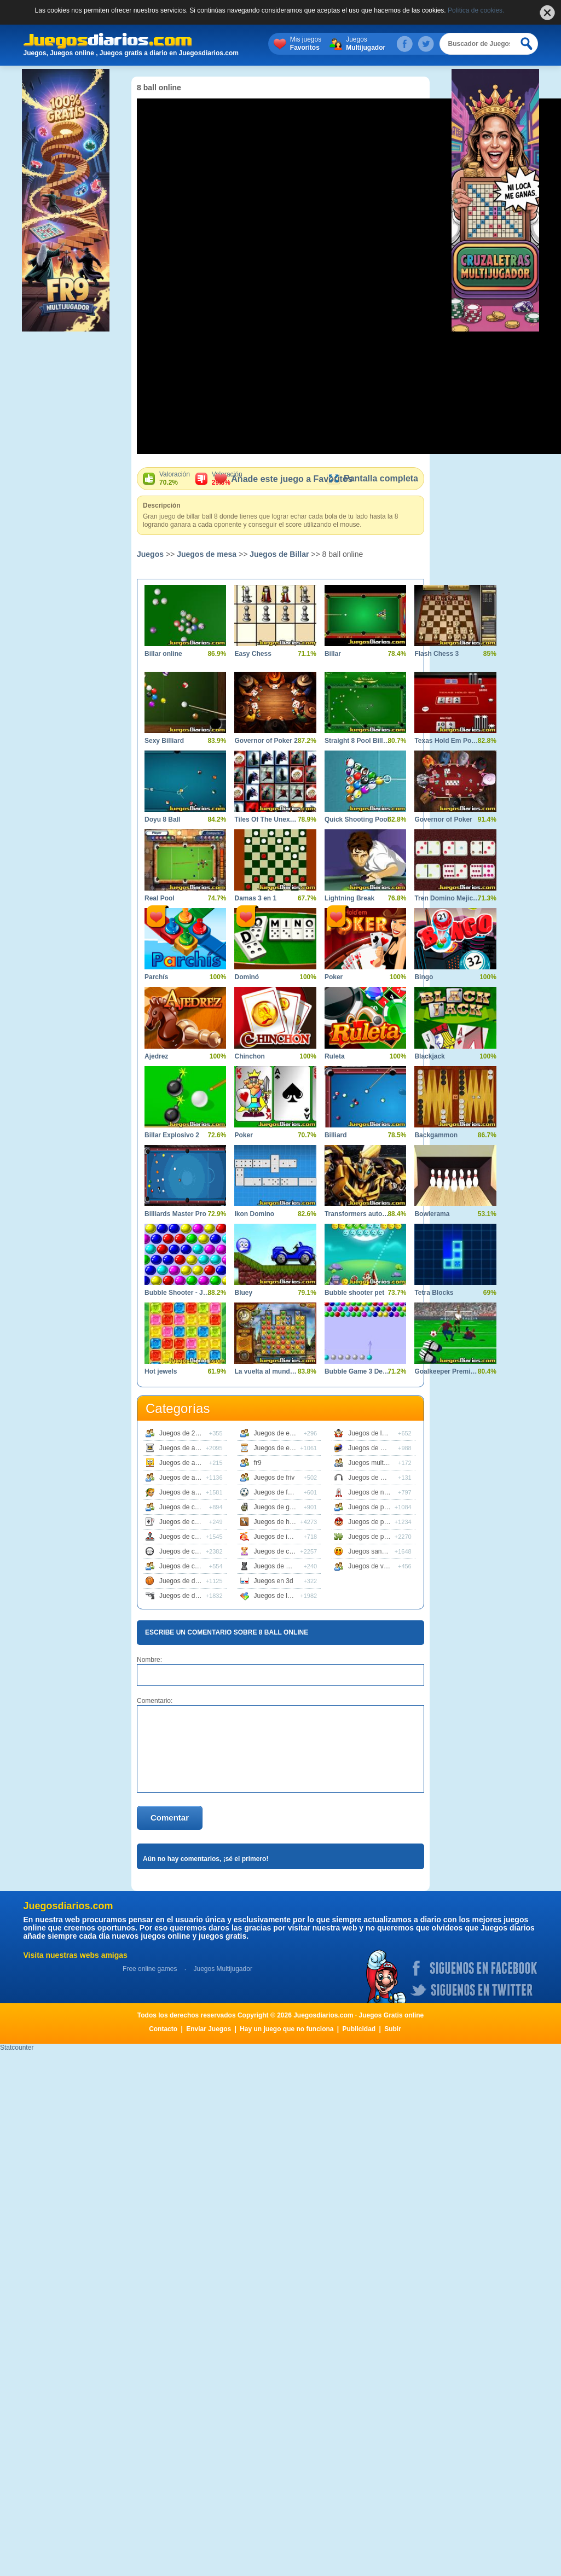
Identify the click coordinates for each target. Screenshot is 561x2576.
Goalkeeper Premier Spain (446, 1371)
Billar (333, 654)
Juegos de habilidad (283, 1522)
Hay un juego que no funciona (286, 2029)
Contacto (163, 2029)
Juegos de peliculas (377, 1507)
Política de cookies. (476, 10)
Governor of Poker (443, 819)
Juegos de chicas (279, 1551)
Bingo (423, 977)
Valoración (174, 478)
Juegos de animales (188, 1477)
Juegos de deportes (188, 1581)
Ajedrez (156, 1056)
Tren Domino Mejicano (446, 898)
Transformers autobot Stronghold (357, 1214)
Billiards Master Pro (175, 1214)
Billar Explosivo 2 (171, 1135)
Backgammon (436, 1135)
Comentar (170, 1817)
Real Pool (159, 898)
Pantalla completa (372, 478)
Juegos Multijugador (222, 1969)
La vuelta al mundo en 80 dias (266, 1371)
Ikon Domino (254, 1214)
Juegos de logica (278, 1596)
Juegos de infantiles (283, 1536)
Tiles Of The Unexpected (266, 819)
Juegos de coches (185, 1551)
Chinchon (249, 1056)
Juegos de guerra (279, 1507)
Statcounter (16, 2047)
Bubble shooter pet (354, 1292)
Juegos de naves (373, 1492)
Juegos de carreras (187, 1507)
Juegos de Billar (279, 554)
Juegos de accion (184, 1448)
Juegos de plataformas (381, 1522)
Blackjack (429, 1056)
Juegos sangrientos (376, 1551)
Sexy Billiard (164, 741)
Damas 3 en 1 (255, 898)
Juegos (365, 44)
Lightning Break (349, 898)
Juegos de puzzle (373, 1536)
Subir (392, 2029)
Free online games (150, 1969)
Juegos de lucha (372, 1433)
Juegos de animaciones (193, 1463)
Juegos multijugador (377, 1463)
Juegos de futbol (278, 1492)
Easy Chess (252, 654)
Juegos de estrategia (284, 1448)
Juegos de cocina (184, 1566)
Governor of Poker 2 (265, 741)
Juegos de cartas (184, 1522)
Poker (334, 977)
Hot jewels (160, 1371)
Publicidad (359, 2029)
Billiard (336, 1135)
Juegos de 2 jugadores (192, 1433)
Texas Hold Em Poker (446, 741)
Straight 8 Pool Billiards (357, 741)
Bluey (243, 1292)
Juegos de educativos (285, 1433)
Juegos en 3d (273, 1581)
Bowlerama (431, 1214)
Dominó (246, 977)
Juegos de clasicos (187, 1536)
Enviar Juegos (208, 2029)
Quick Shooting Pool (357, 819)
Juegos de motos (373, 1448)
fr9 (258, 1463)
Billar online (163, 654)
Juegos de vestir (372, 1566)
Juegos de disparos (187, 1596)
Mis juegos (305, 44)
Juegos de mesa (206, 554)
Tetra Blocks (433, 1292)
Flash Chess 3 (436, 654)
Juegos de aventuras (189, 1492)
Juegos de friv (274, 1477)
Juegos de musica (374, 1477)
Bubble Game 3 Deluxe (357, 1371)
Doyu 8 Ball (162, 819)
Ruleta (335, 1056)
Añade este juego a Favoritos (283, 479)
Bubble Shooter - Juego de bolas (177, 1292)
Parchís (156, 977)
